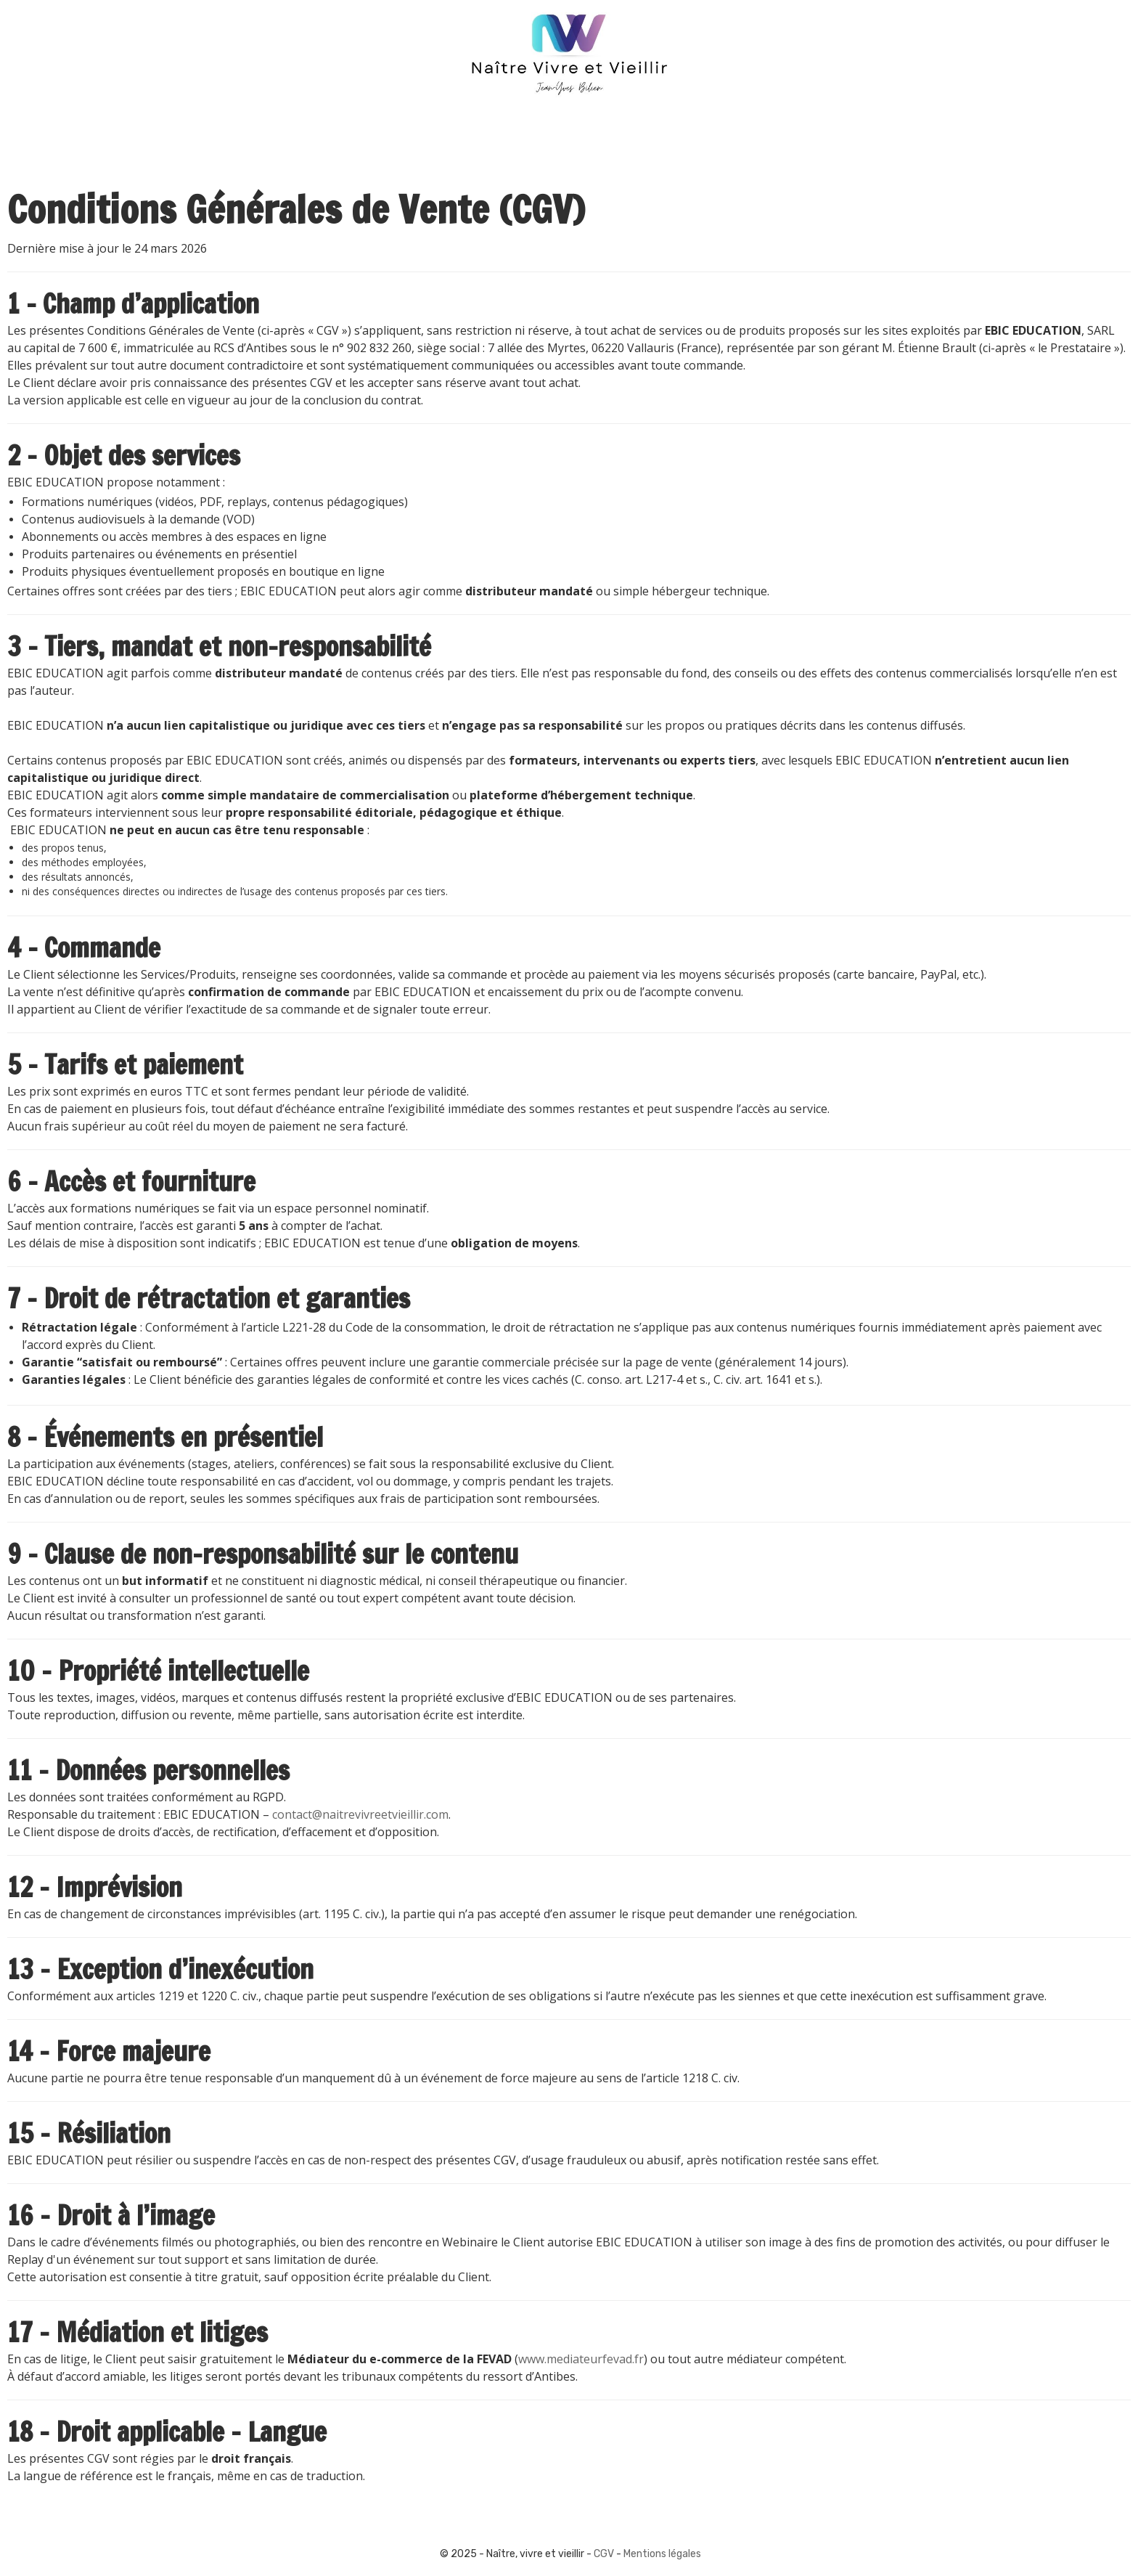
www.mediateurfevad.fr (581, 2359)
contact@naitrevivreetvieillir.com (360, 1814)
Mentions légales (662, 2554)
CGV (604, 2554)
